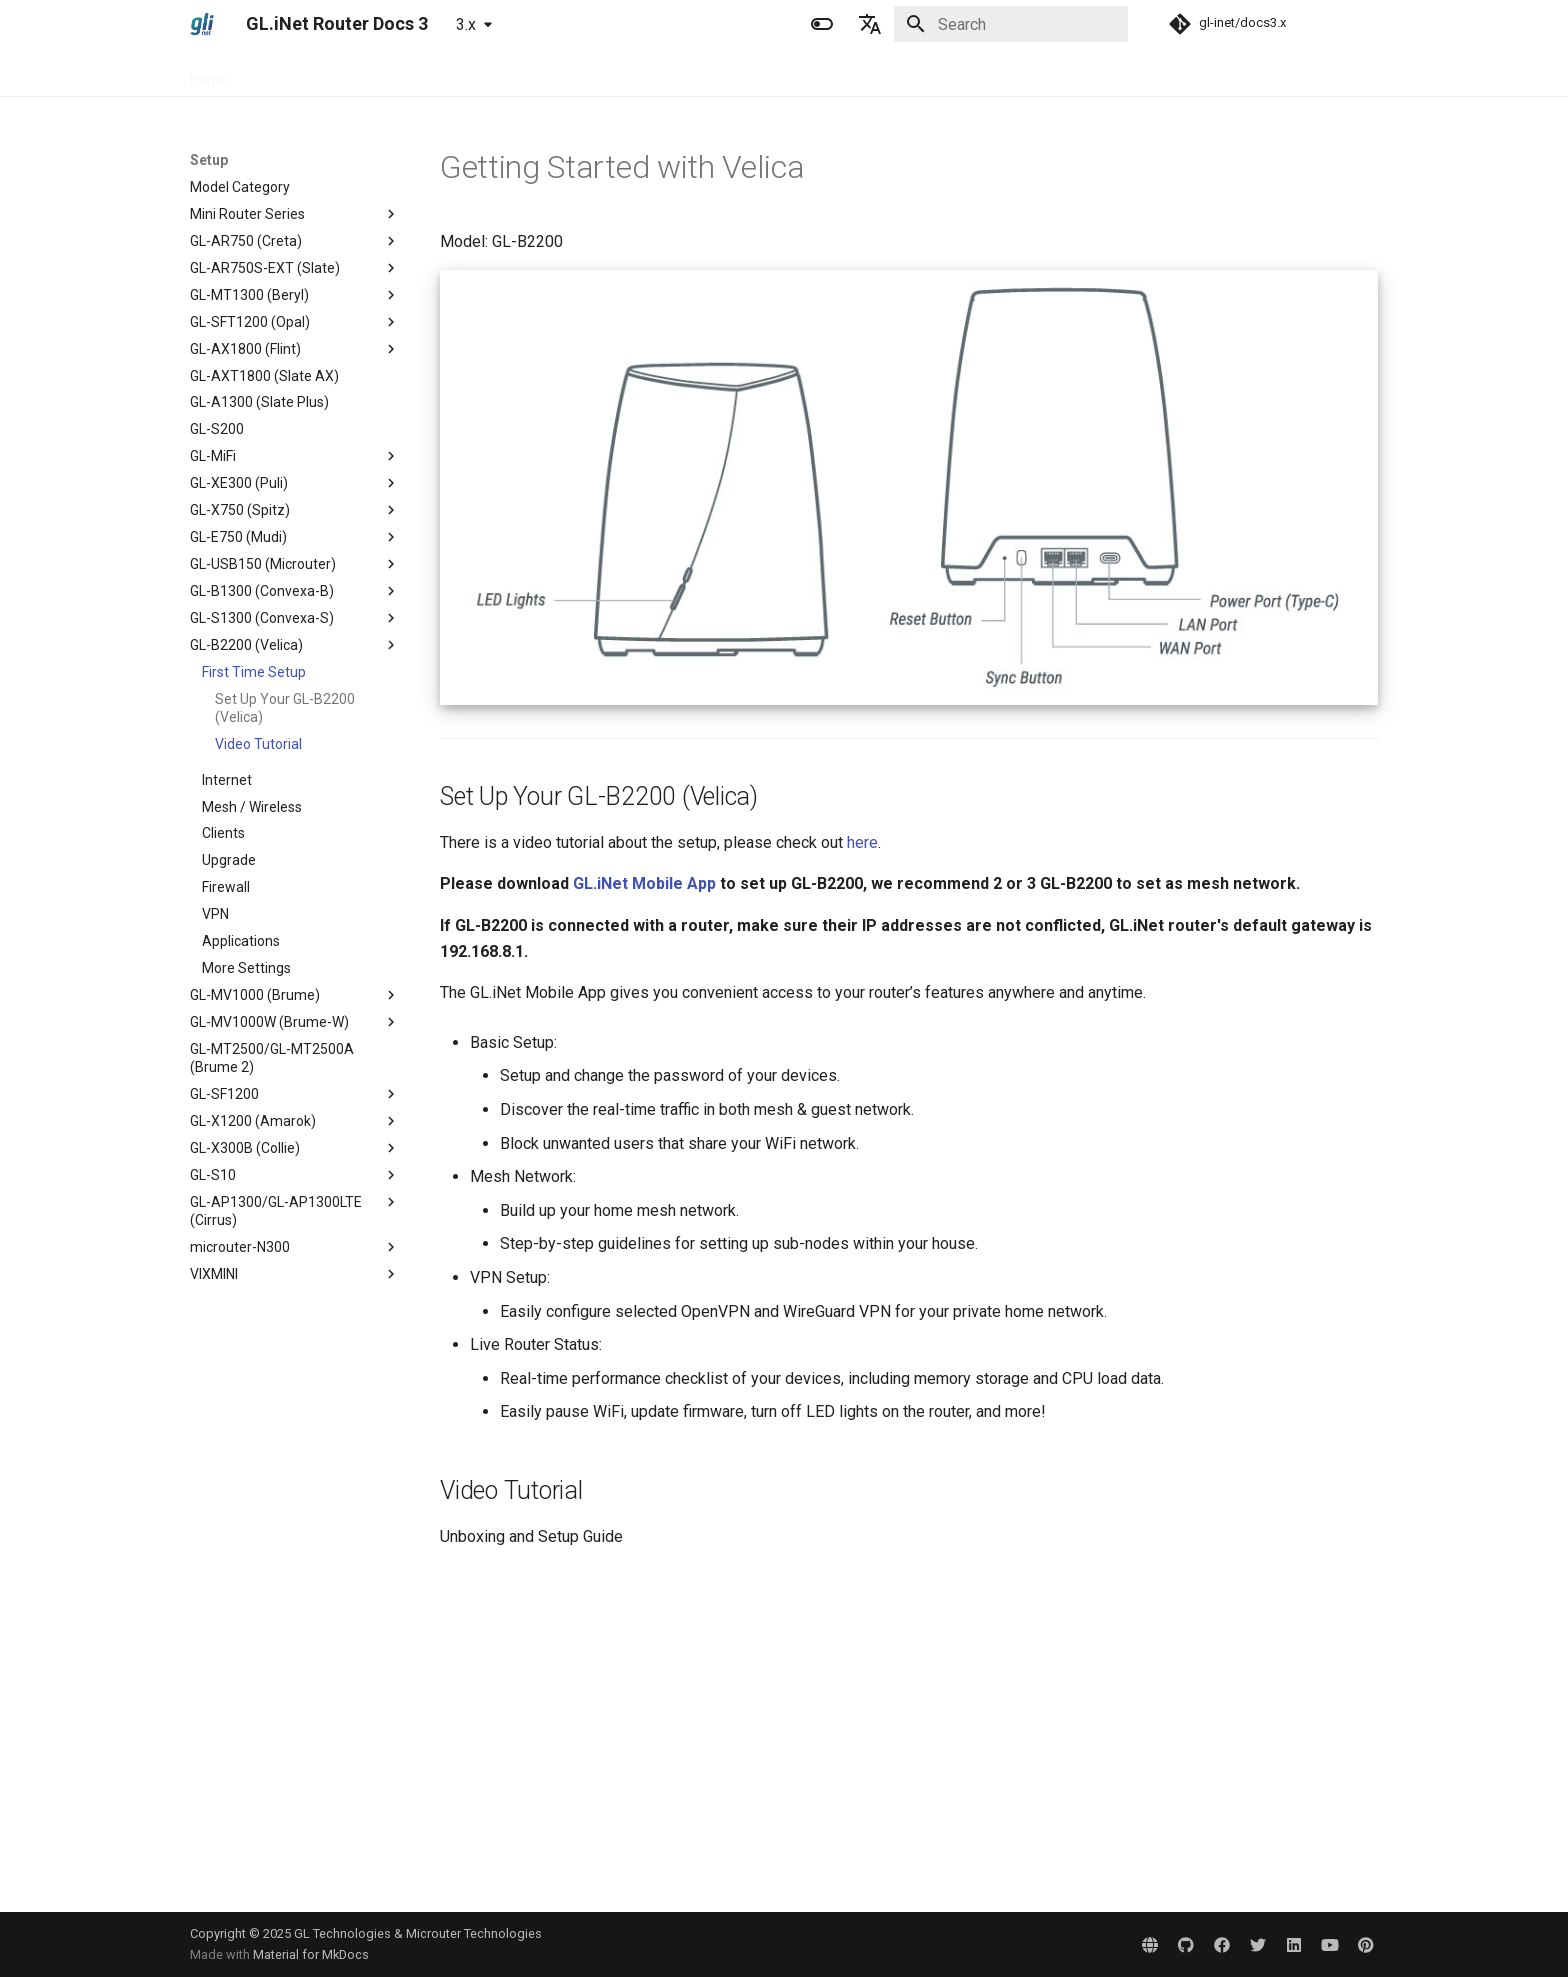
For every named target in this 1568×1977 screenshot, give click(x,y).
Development (668, 73)
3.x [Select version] (466, 24)
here (862, 842)
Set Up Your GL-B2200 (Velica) (285, 708)
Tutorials (447, 73)
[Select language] (870, 24)
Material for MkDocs (311, 1954)
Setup (377, 73)
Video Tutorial (258, 744)
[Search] (1011, 24)
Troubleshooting (550, 73)
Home (209, 73)
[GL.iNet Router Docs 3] (202, 24)
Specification (293, 73)
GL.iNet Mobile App (644, 883)
